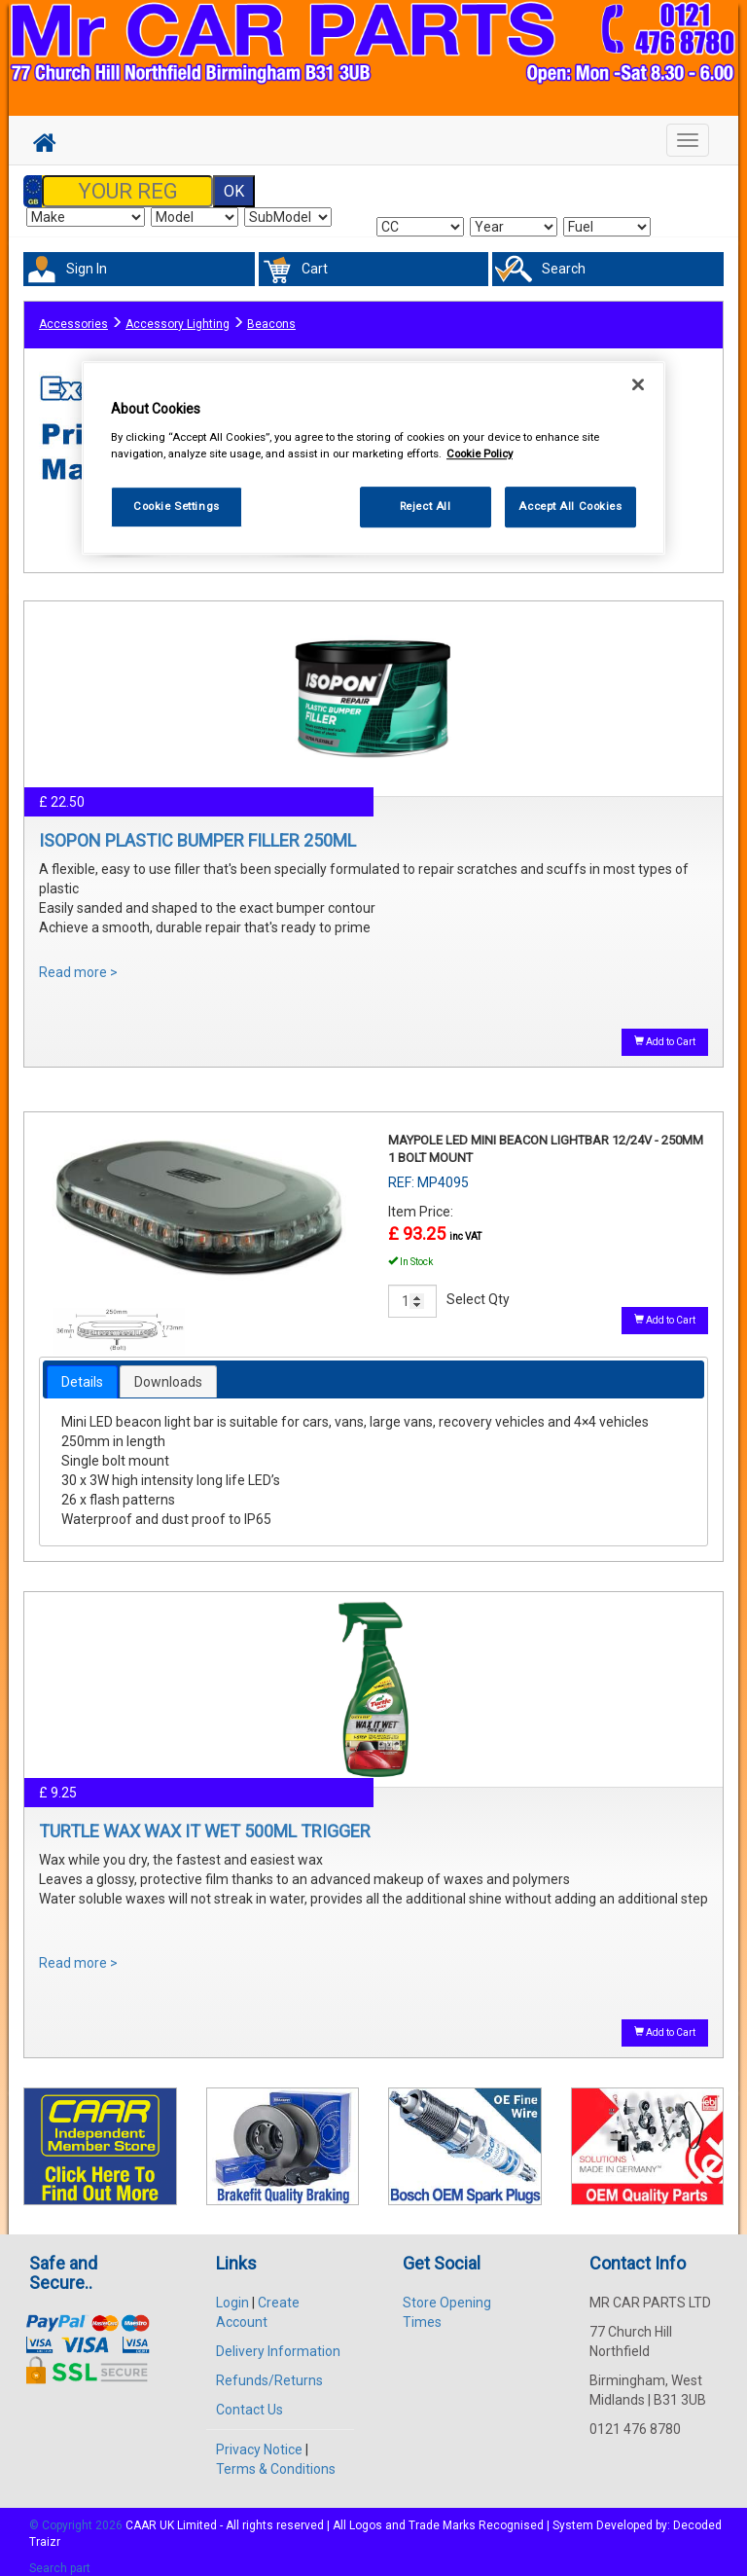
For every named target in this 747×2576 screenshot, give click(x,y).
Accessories (73, 314)
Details (82, 1370)
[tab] (82, 1370)
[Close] (638, 384)
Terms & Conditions (276, 2457)
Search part (59, 2557)
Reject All (425, 506)
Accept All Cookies (570, 506)
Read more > (78, 960)
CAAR (141, 2514)
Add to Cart (664, 1029)
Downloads (168, 1370)
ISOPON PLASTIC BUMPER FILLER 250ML (197, 828)
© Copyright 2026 (77, 2514)
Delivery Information (278, 2339)
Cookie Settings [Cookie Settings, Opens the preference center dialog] (176, 506)
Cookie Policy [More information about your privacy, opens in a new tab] (479, 453)
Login (232, 2291)
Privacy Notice (259, 2438)
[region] (373, 458)
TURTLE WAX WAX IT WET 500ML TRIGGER (205, 1819)
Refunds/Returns (269, 2368)
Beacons (271, 314)
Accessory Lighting (177, 314)
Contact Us (249, 2398)
